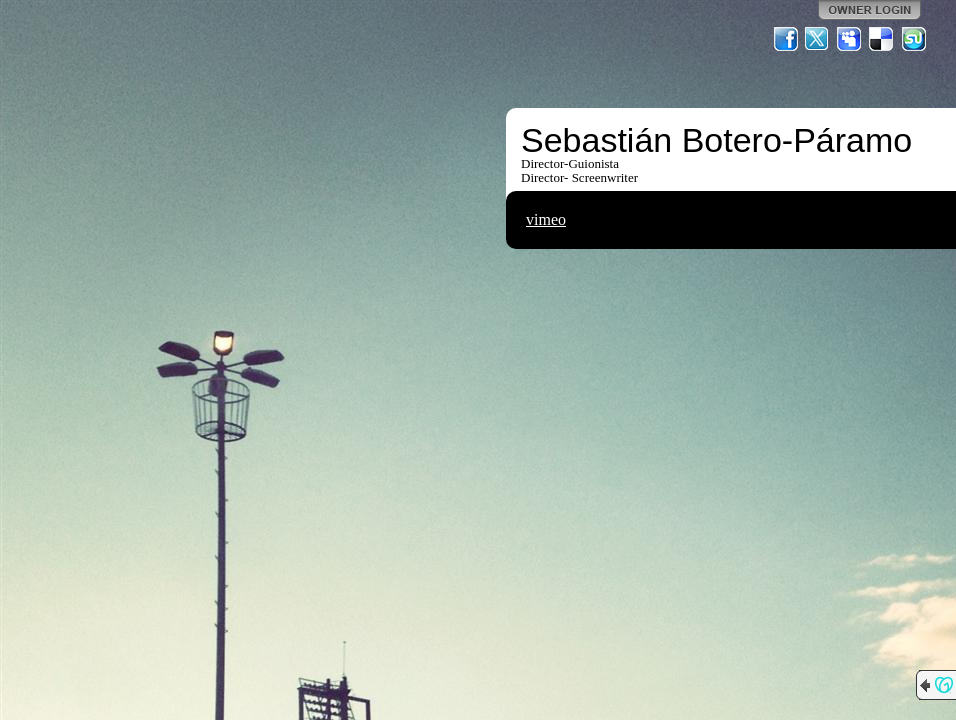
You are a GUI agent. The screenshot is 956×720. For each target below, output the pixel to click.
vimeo (546, 219)
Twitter (818, 39)
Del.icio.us (882, 39)
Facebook (786, 39)
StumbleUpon (914, 39)
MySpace (850, 39)
